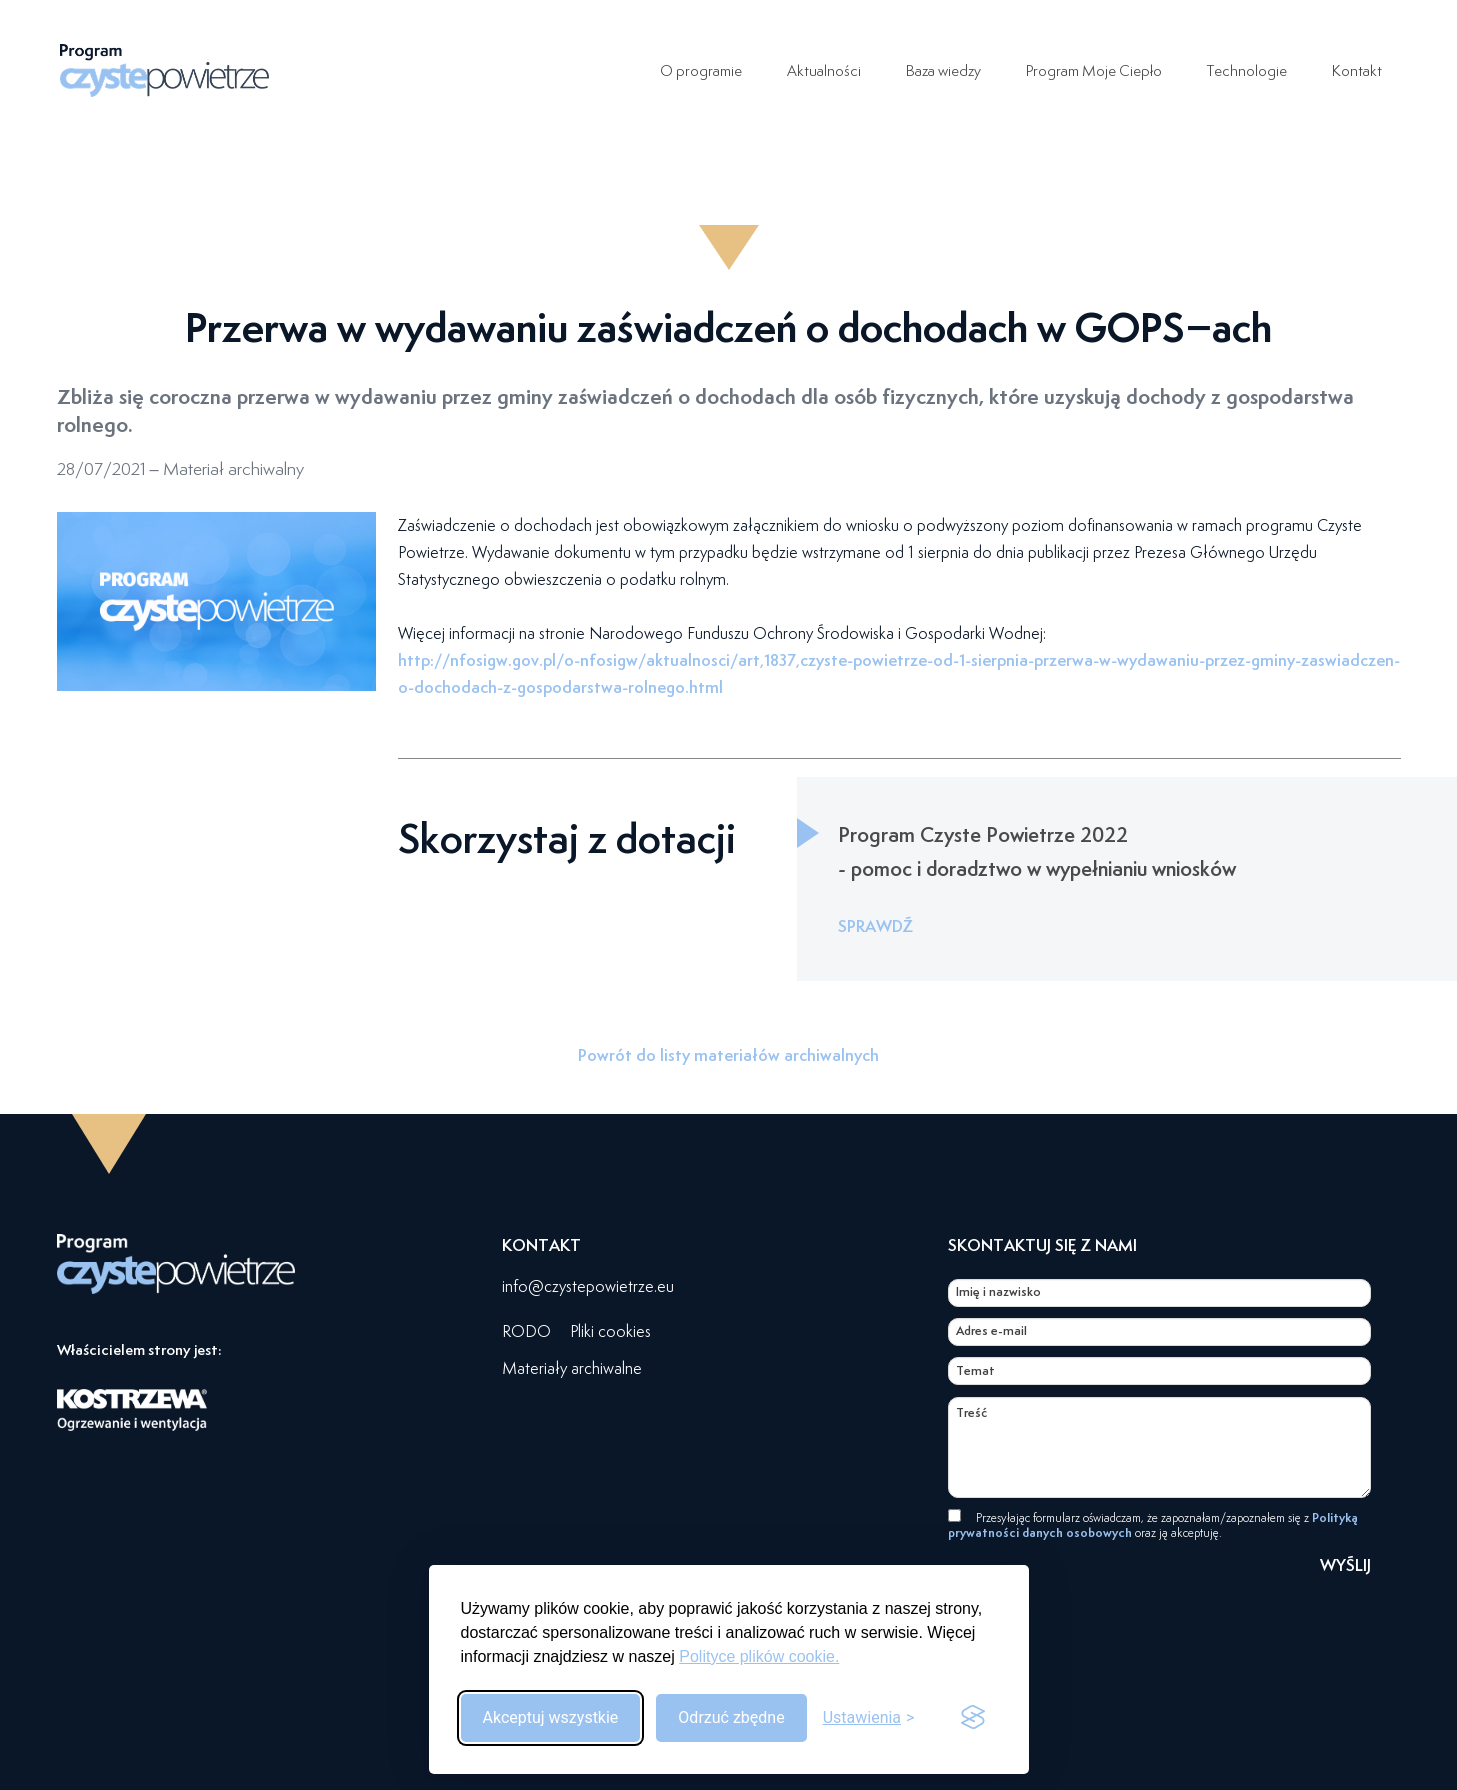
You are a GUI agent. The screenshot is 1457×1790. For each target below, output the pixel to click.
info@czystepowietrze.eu (588, 1286)
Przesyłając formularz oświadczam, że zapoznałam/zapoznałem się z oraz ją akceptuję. (1153, 1525)
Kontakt (1355, 69)
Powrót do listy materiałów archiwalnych (728, 1055)
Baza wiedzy (915, 69)
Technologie (1240, 69)
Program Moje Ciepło (1077, 69)
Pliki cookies (610, 1331)
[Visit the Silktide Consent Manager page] (973, 1718)
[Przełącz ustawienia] (869, 1717)
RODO (526, 1331)
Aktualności (791, 69)
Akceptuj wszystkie (551, 1717)
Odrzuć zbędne (731, 1717)
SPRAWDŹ (875, 926)
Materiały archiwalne (572, 1368)
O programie (663, 69)
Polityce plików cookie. (759, 1656)
